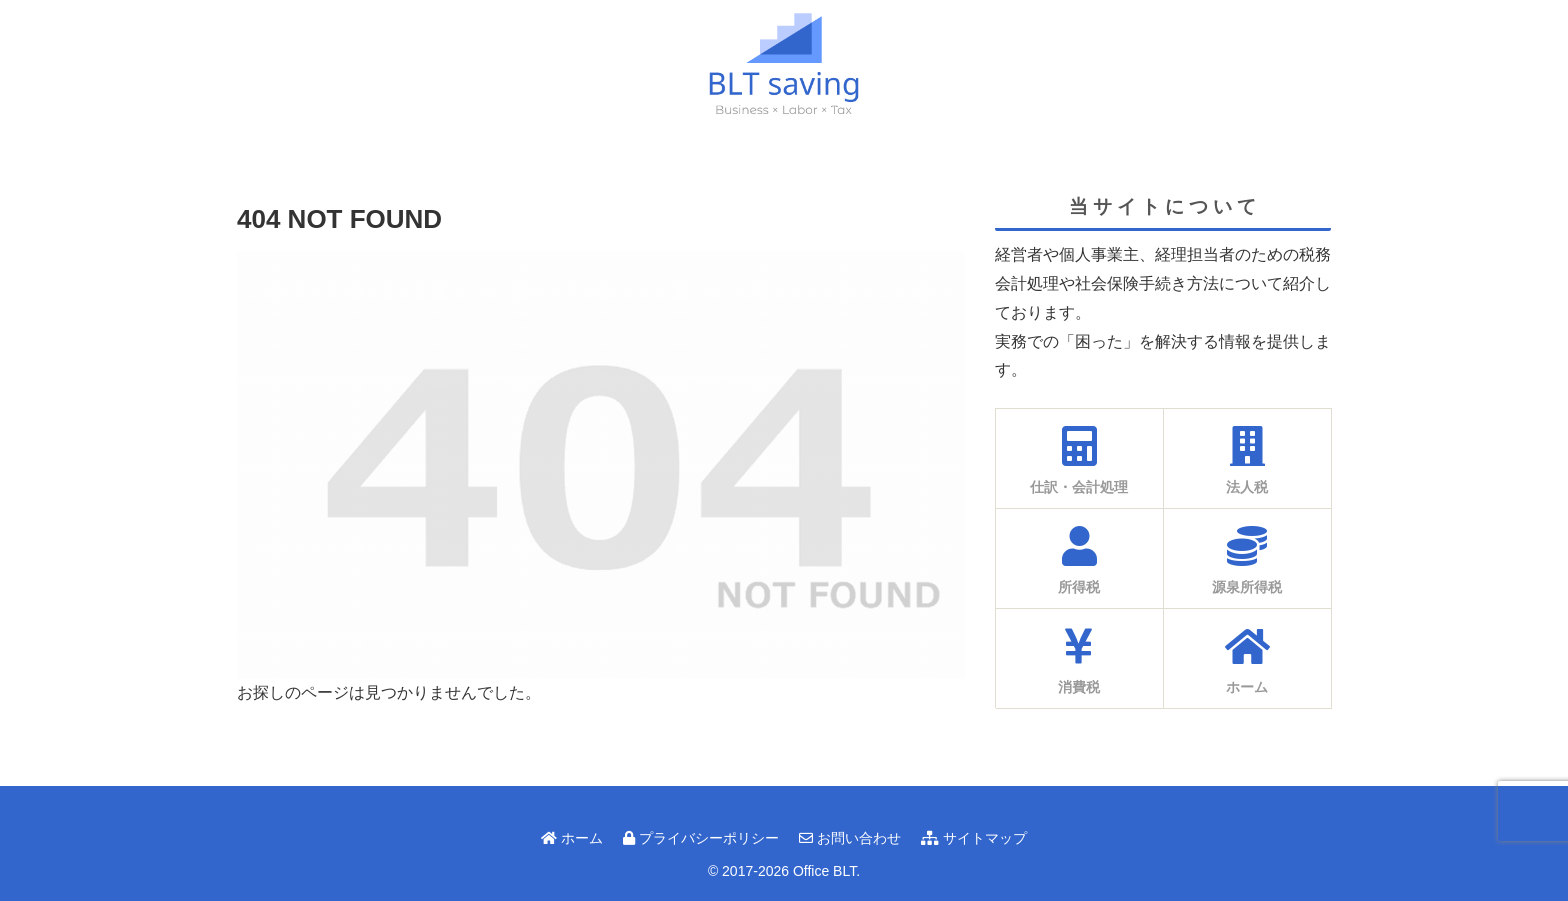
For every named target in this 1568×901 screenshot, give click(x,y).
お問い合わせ (850, 838)
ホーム (572, 838)
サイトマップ (974, 838)
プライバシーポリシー (701, 838)
